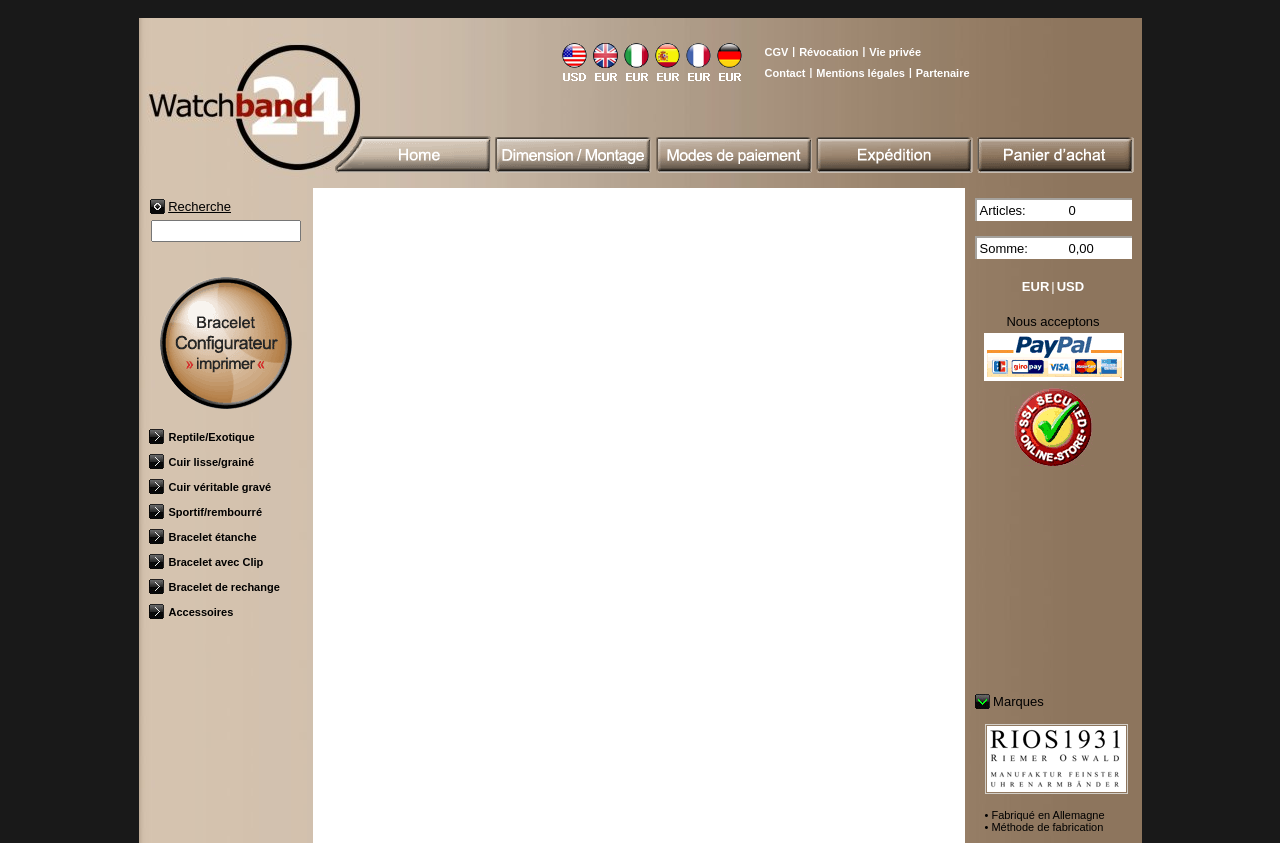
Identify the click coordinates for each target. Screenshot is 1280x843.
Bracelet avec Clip (206, 562)
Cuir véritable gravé (210, 487)
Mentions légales (860, 73)
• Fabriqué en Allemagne (1045, 815)
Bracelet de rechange (214, 587)
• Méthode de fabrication (1044, 827)
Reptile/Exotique (202, 437)
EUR (1035, 286)
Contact (785, 73)
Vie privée (895, 52)
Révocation (828, 52)
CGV (777, 52)
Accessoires (191, 612)
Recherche (199, 206)
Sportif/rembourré (206, 512)
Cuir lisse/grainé (202, 462)
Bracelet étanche (203, 537)
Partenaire (943, 73)
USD (1070, 286)
